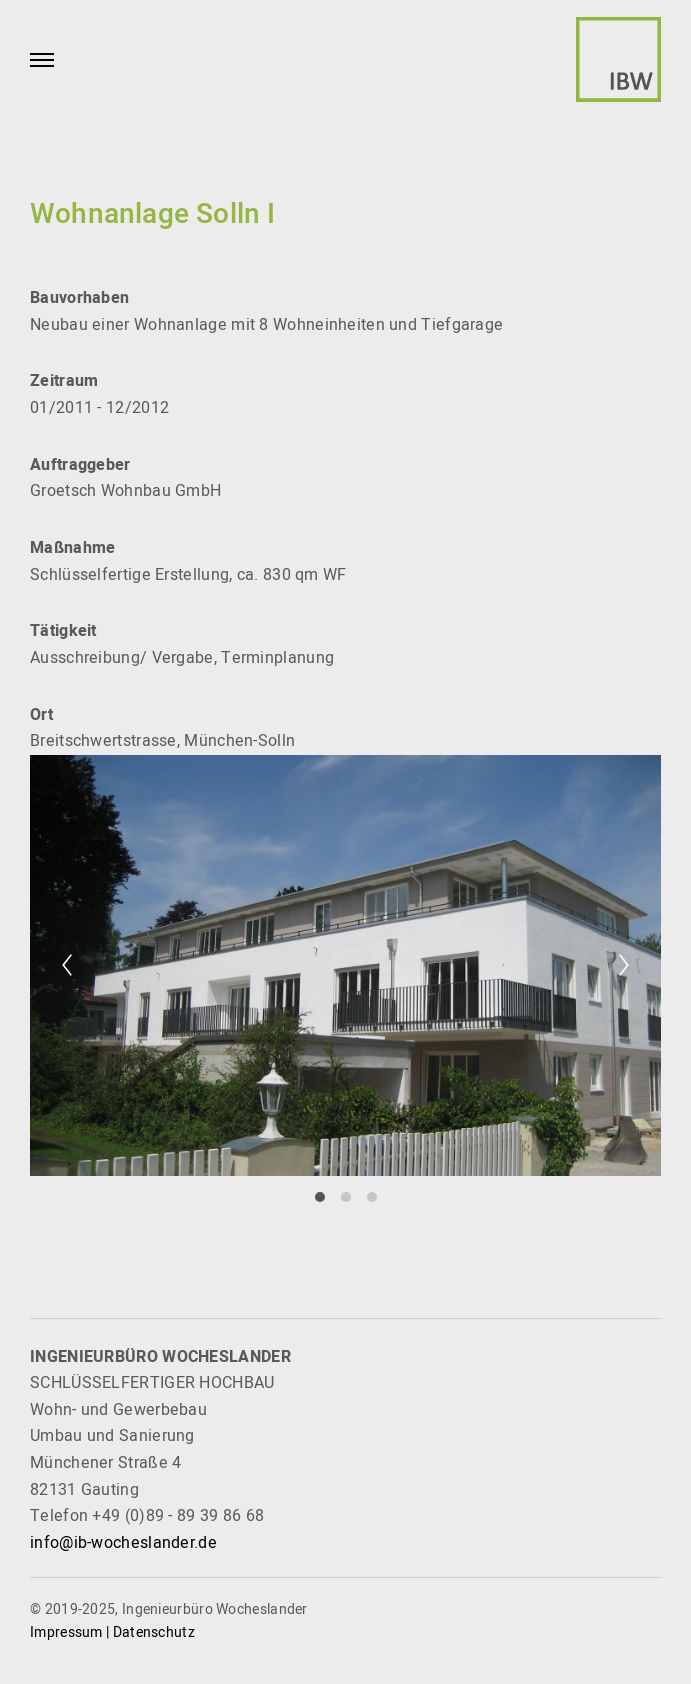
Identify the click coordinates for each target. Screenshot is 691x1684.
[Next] (624, 965)
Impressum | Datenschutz (112, 1632)
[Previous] (67, 965)
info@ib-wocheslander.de (123, 1543)
